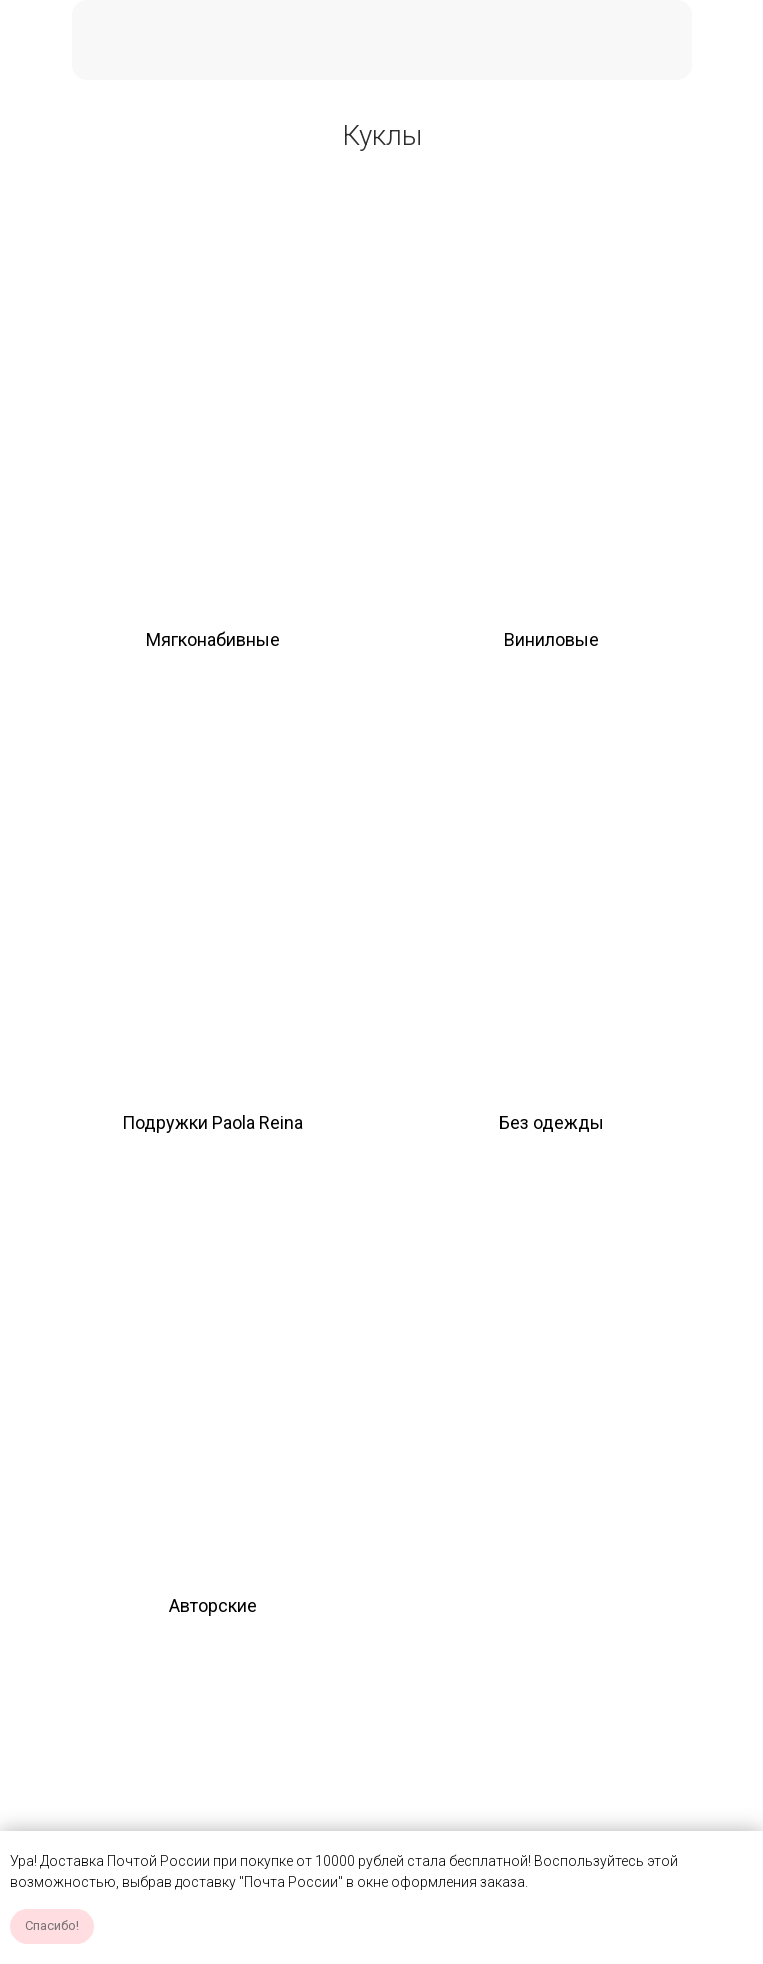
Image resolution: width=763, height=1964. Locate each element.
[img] (212, 403)
